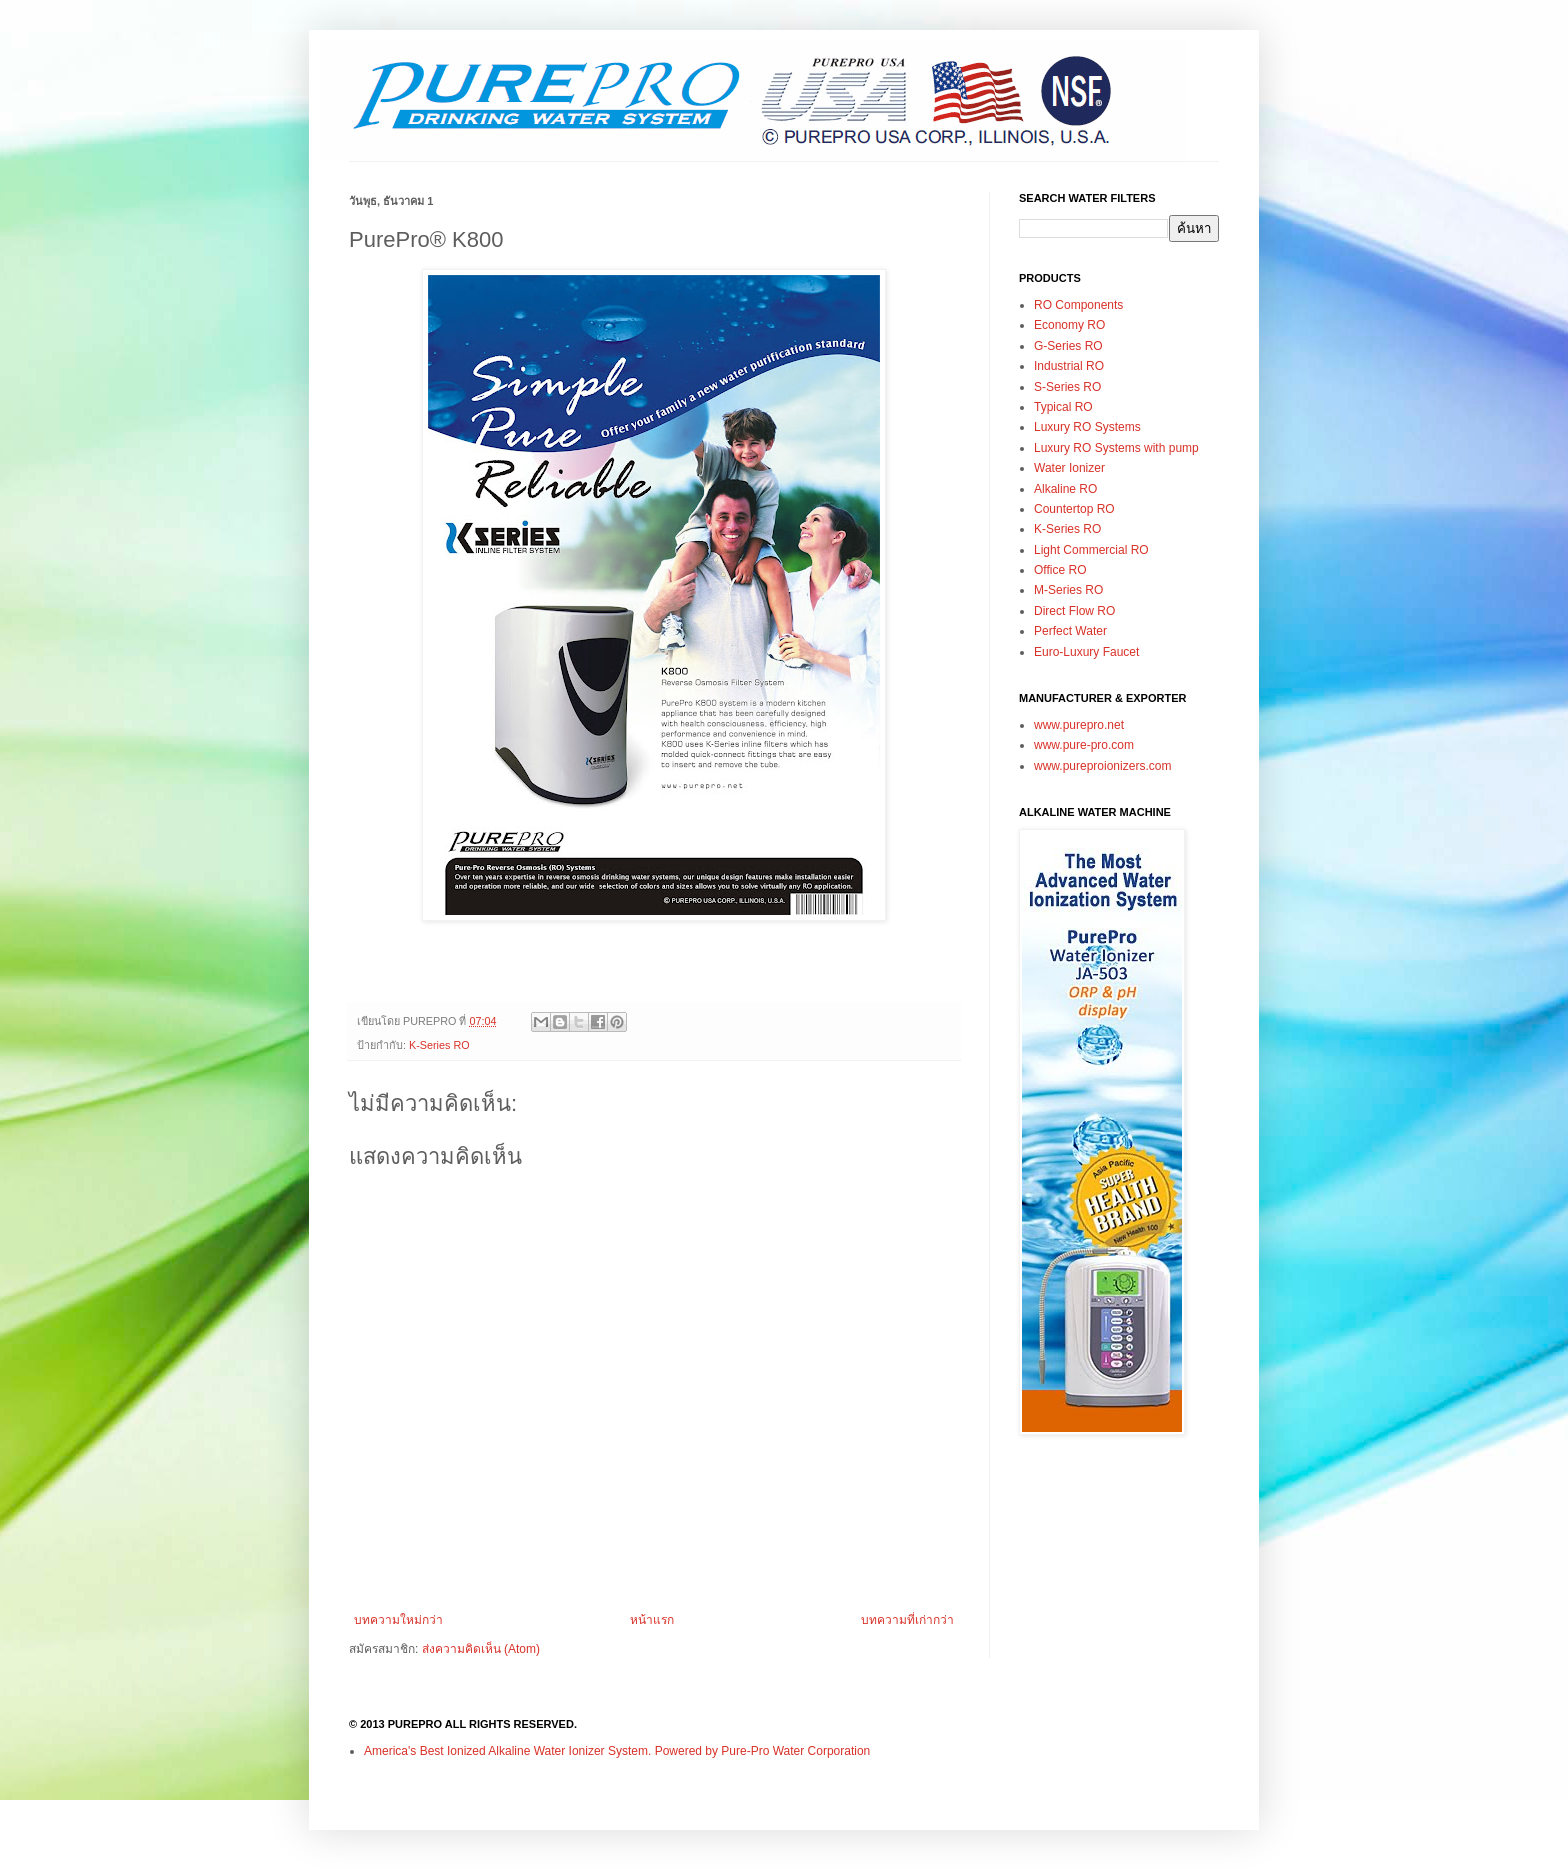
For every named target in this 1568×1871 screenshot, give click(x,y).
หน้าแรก (652, 1620)
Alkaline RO (1065, 489)
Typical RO (1063, 407)
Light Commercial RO (1091, 550)
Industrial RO (1069, 366)
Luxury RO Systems (1087, 427)
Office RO (1060, 570)
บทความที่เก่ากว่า (907, 1620)
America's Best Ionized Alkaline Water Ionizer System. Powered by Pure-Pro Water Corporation (617, 1751)
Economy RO (1069, 325)
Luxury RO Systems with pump (1116, 448)
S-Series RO (1067, 387)
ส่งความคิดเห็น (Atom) (481, 1649)
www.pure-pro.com (1084, 745)
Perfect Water (1070, 631)
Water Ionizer (1069, 468)
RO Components (1078, 305)
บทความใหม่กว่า (398, 1620)
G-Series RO (1068, 346)
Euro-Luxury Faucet (1086, 652)
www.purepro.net (1079, 725)
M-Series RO (1068, 590)
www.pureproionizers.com (1102, 766)
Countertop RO (1074, 509)
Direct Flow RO (1074, 611)
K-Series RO (439, 1045)
